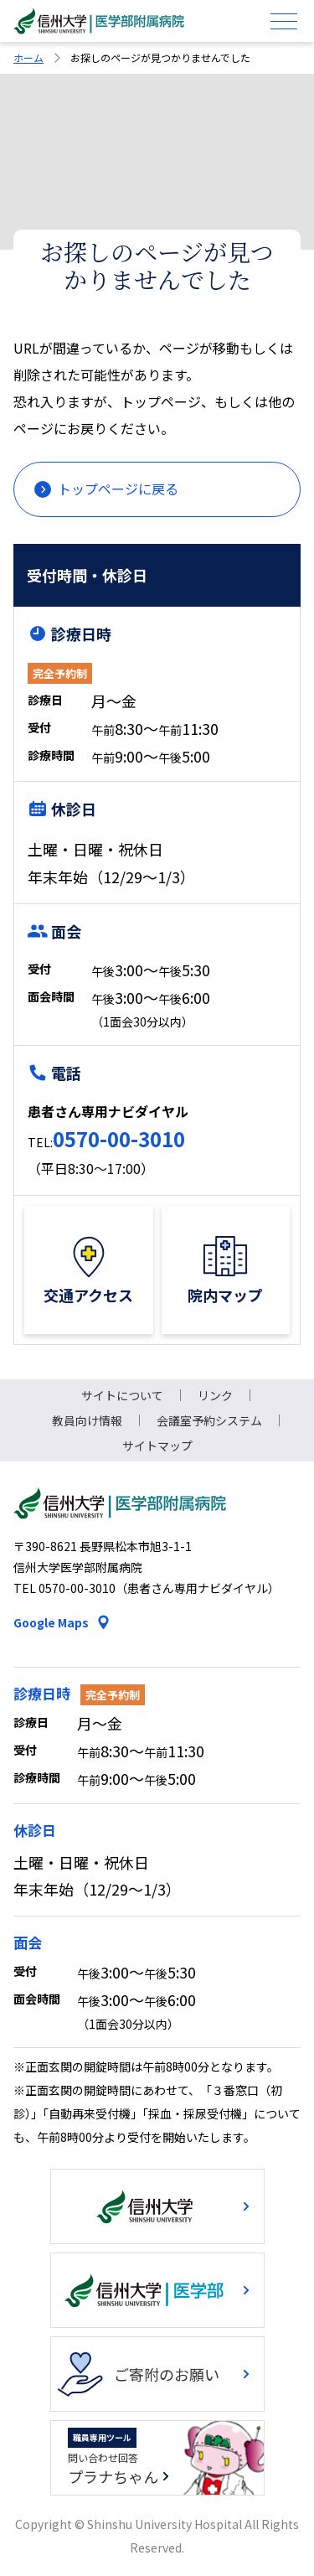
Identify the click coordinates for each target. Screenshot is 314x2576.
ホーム (28, 57)
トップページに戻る (118, 488)
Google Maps (51, 1622)
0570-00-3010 (119, 1138)
